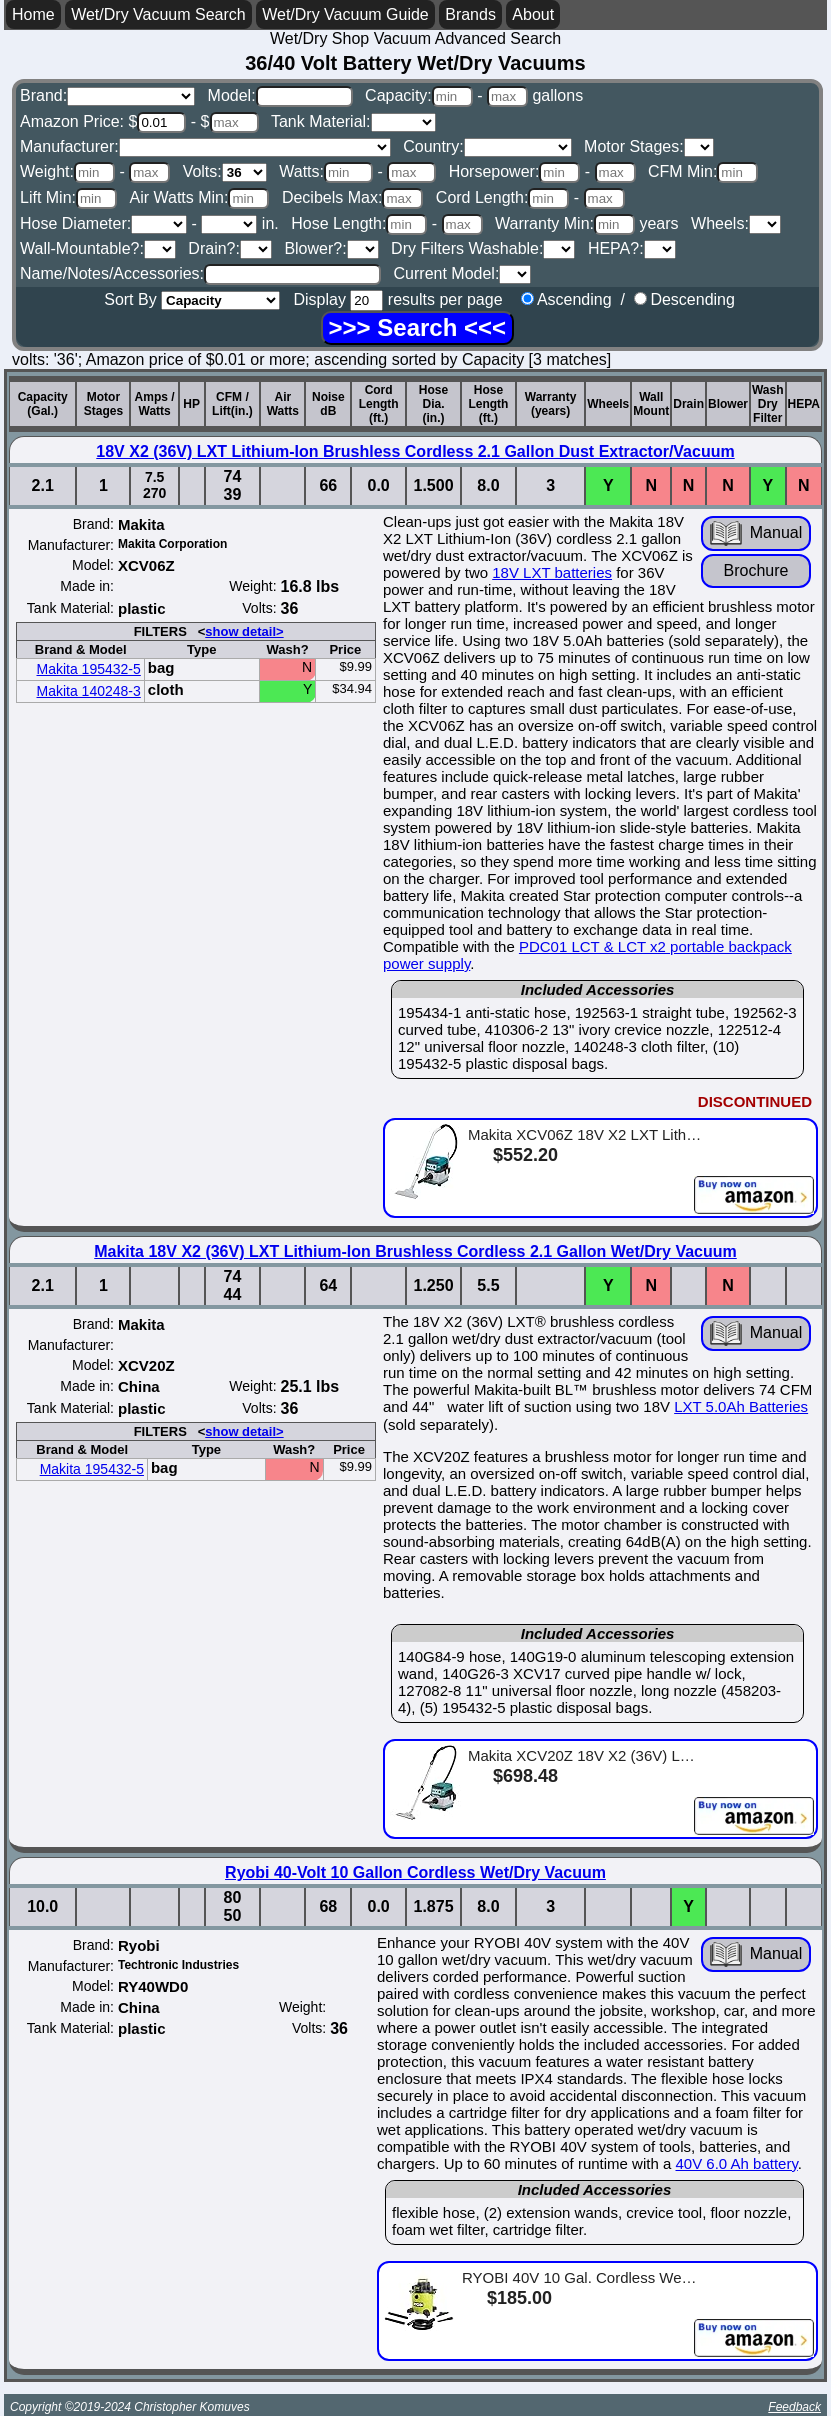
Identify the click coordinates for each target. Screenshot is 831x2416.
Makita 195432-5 (89, 669)
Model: (280, 95)
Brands (470, 14)
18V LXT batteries (552, 572)
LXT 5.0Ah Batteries (741, 1406)
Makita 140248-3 (89, 691)
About (533, 14)
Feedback (794, 2407)
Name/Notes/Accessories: (200, 273)
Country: (487, 146)
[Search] (417, 328)
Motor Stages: (649, 146)
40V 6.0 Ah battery (736, 2163)
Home (33, 14)
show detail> (244, 631)
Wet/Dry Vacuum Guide (345, 14)
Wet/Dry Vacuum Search (158, 14)
